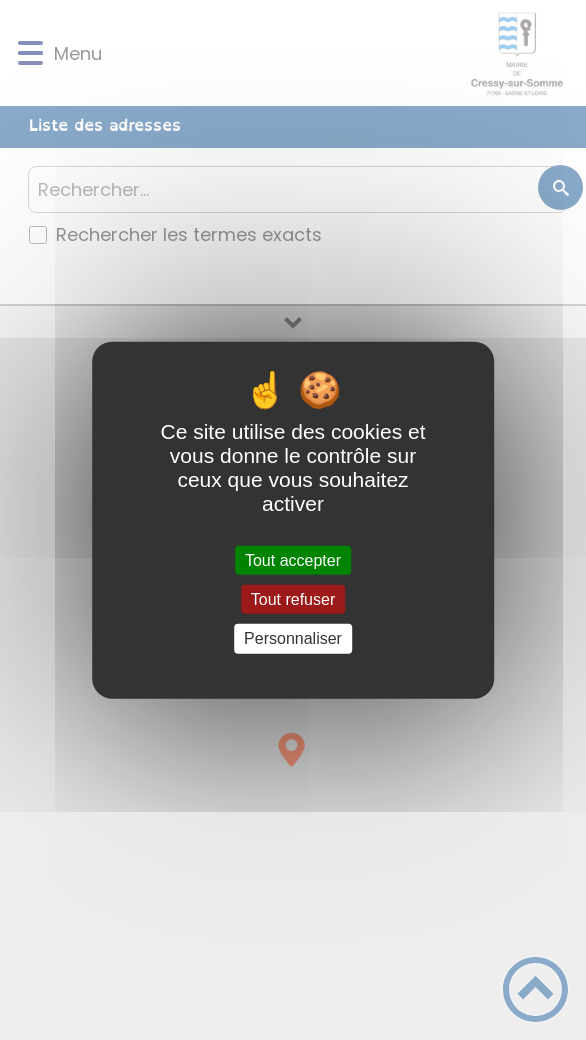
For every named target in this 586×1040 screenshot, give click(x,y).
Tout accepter (293, 560)
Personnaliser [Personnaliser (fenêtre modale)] (293, 638)
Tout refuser (293, 599)
